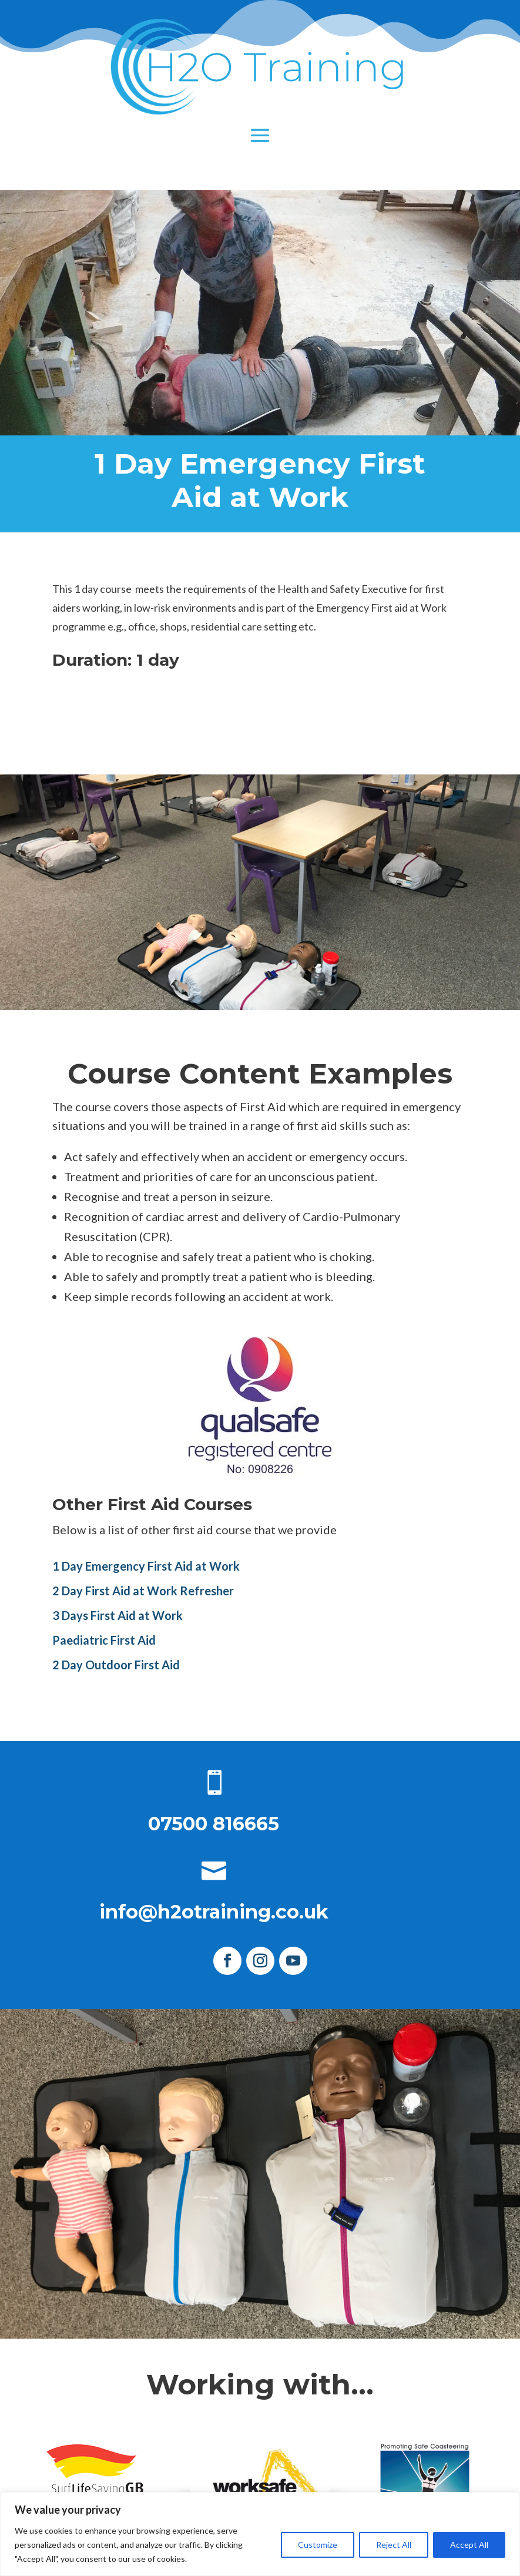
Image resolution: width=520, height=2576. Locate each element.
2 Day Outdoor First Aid (116, 1665)
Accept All (469, 2545)
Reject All (393, 2545)
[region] (260, 2534)
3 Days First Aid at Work (117, 1615)
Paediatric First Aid (104, 1640)
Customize (317, 2545)
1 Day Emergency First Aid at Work (146, 1566)
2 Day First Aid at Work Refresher (143, 1591)
